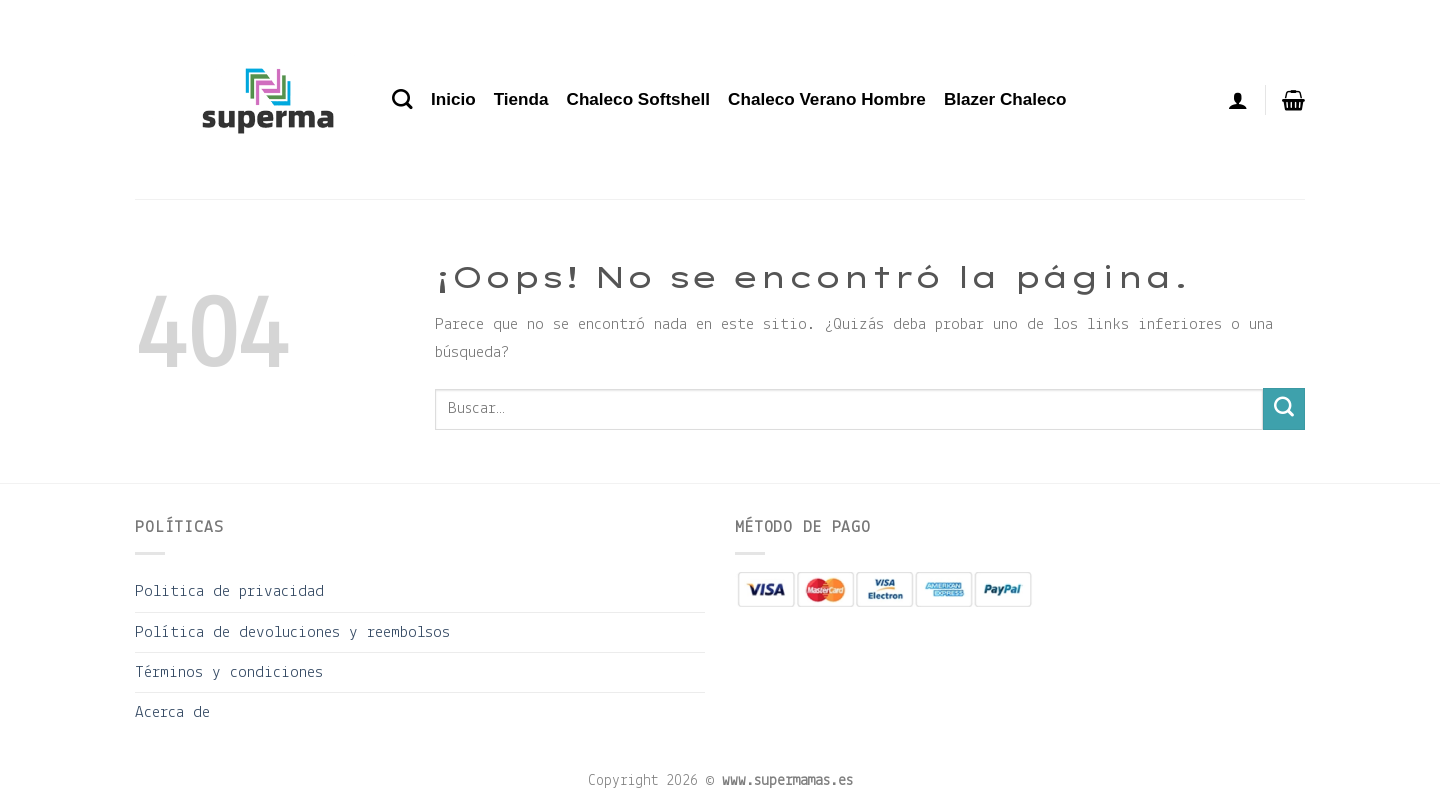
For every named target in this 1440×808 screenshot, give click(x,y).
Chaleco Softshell (639, 99)
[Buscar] (402, 99)
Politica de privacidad (229, 591)
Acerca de (172, 712)
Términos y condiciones (229, 672)
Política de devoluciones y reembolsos (292, 632)
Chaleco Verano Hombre (827, 99)
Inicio (453, 99)
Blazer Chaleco (1005, 99)
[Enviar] (1284, 409)
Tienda (521, 99)
